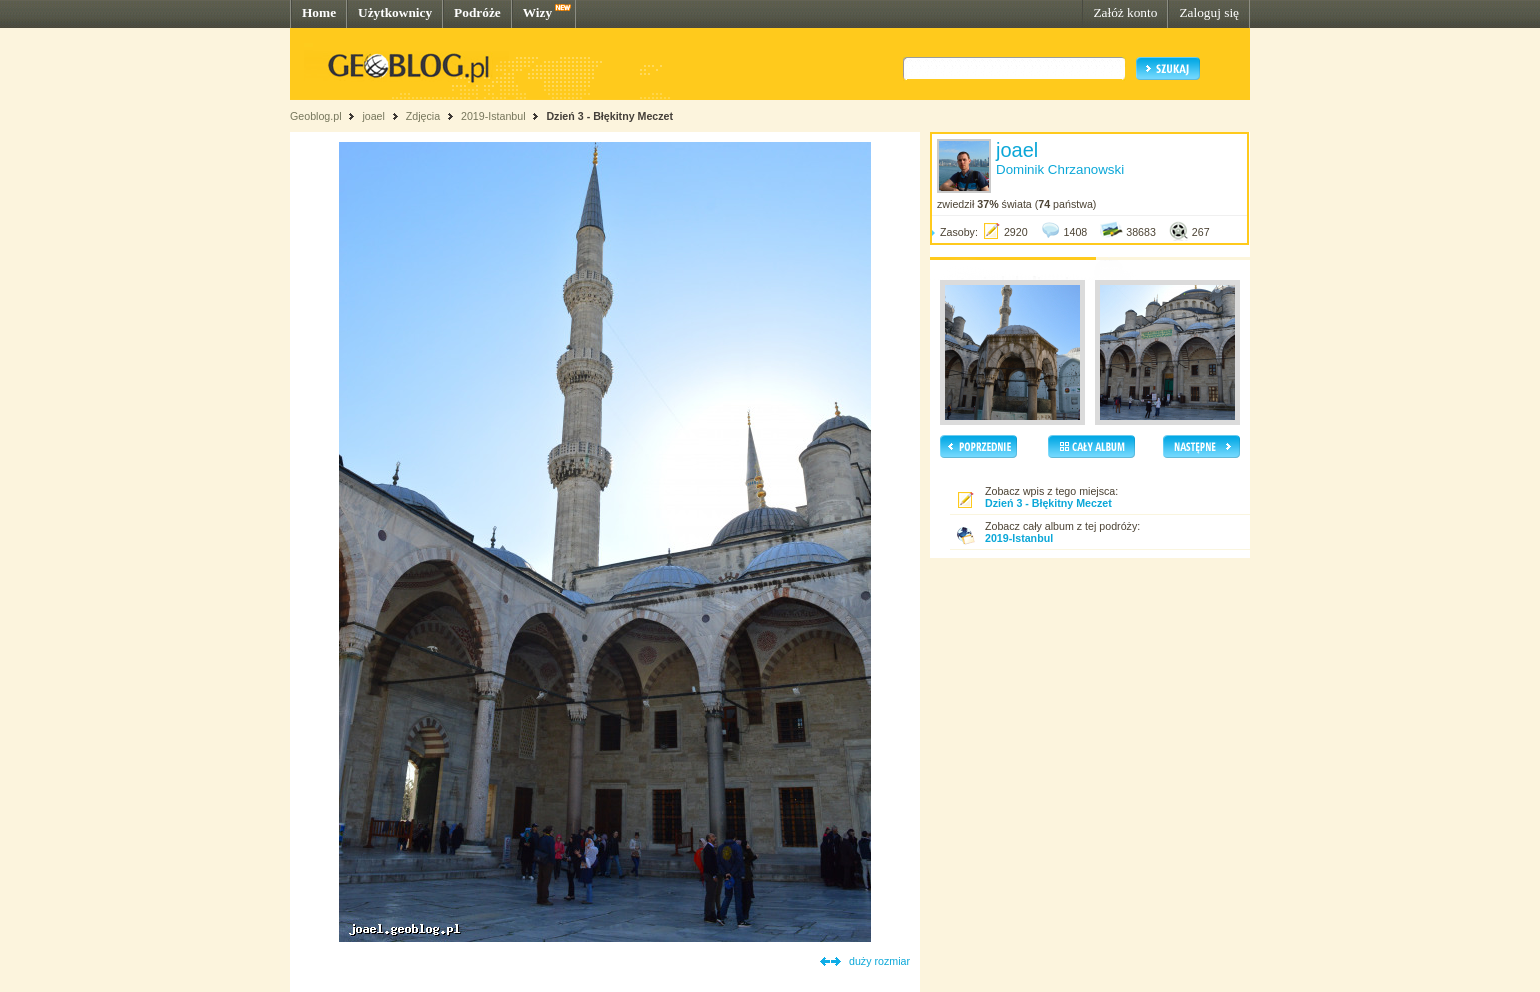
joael (373, 116)
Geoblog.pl (316, 116)
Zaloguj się (1209, 12)
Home (319, 12)
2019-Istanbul (493, 116)
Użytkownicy (395, 12)
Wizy (537, 12)
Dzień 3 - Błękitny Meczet (609, 116)
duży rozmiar (879, 961)
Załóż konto (1125, 12)
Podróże (477, 12)
